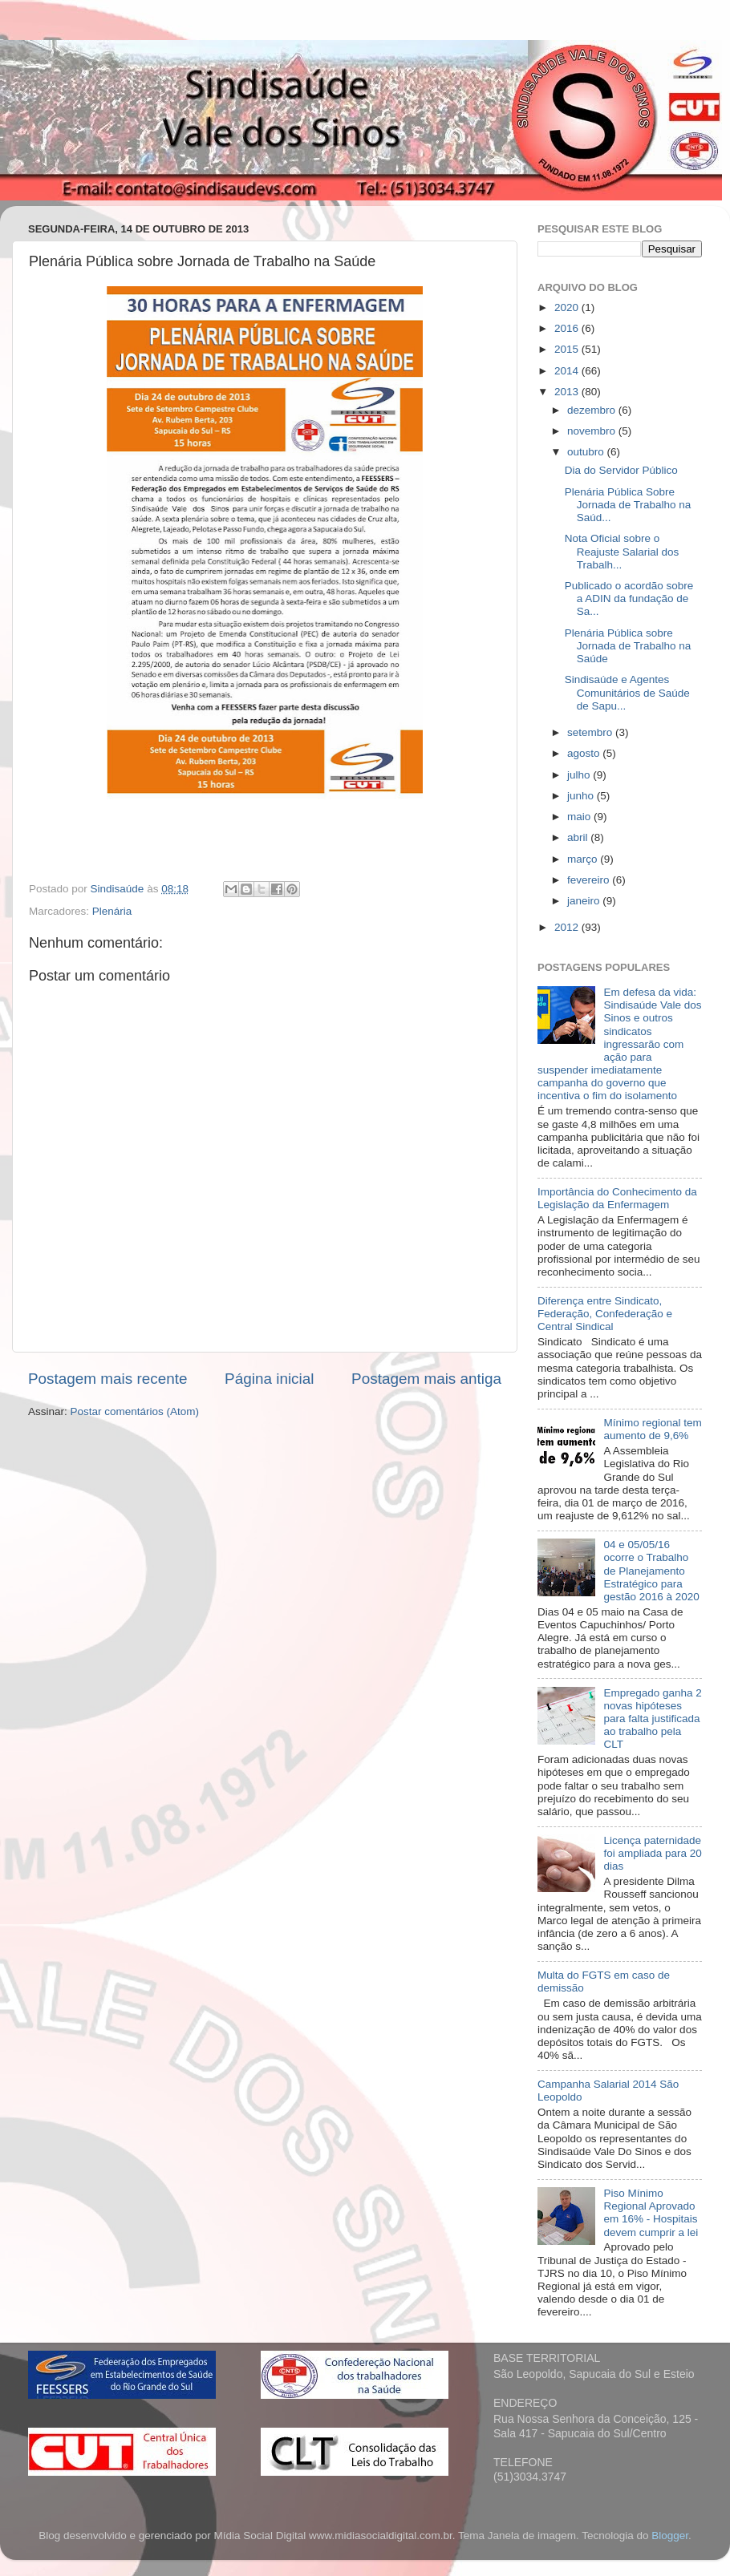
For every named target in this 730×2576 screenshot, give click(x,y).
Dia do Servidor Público (621, 470)
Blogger (669, 2535)
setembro (591, 732)
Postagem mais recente (107, 1378)
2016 (568, 328)
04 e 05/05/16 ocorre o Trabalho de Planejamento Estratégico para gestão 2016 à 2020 (651, 1571)
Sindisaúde (119, 889)
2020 (568, 307)
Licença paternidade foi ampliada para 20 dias (652, 1853)
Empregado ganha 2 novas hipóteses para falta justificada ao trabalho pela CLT (652, 1719)
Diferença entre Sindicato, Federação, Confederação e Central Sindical (604, 1313)
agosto (584, 753)
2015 (568, 349)
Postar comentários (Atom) (135, 1411)
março (583, 859)
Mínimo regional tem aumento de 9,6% (652, 1429)
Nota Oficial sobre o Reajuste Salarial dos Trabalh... (622, 551)
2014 (568, 371)
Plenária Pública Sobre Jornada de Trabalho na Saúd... (628, 505)
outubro (587, 452)
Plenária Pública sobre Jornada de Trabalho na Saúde (628, 646)
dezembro (592, 410)
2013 (568, 392)
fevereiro (589, 880)
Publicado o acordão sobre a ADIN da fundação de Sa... (629, 598)
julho (580, 775)
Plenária (112, 911)
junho (582, 796)
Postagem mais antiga (426, 1378)
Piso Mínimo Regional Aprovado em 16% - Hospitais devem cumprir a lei (650, 2212)
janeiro (584, 901)
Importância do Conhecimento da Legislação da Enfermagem (617, 1198)
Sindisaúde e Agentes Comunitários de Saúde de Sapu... (627, 692)
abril (578, 837)
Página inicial (269, 1378)
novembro (592, 431)
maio (580, 817)
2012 (568, 927)
